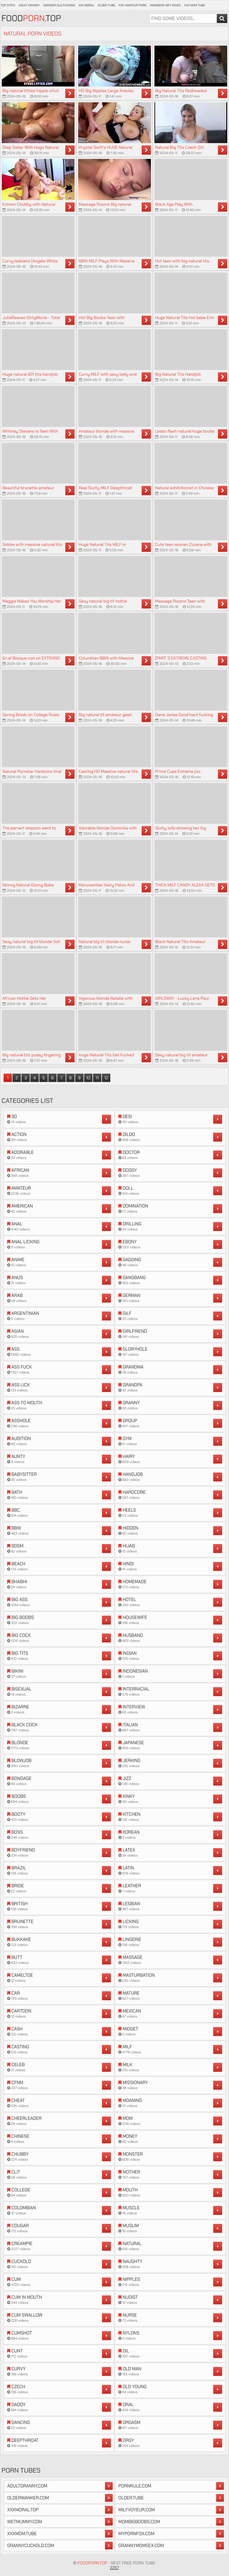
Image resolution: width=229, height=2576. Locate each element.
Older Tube (106, 5)
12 (106, 1077)
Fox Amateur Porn (132, 5)
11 (97, 1077)
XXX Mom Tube (194, 5)
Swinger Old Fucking (59, 5)
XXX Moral (86, 5)
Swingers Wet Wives (165, 5)
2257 (114, 2567)
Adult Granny (29, 5)
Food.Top (31, 18)
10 (88, 1077)
